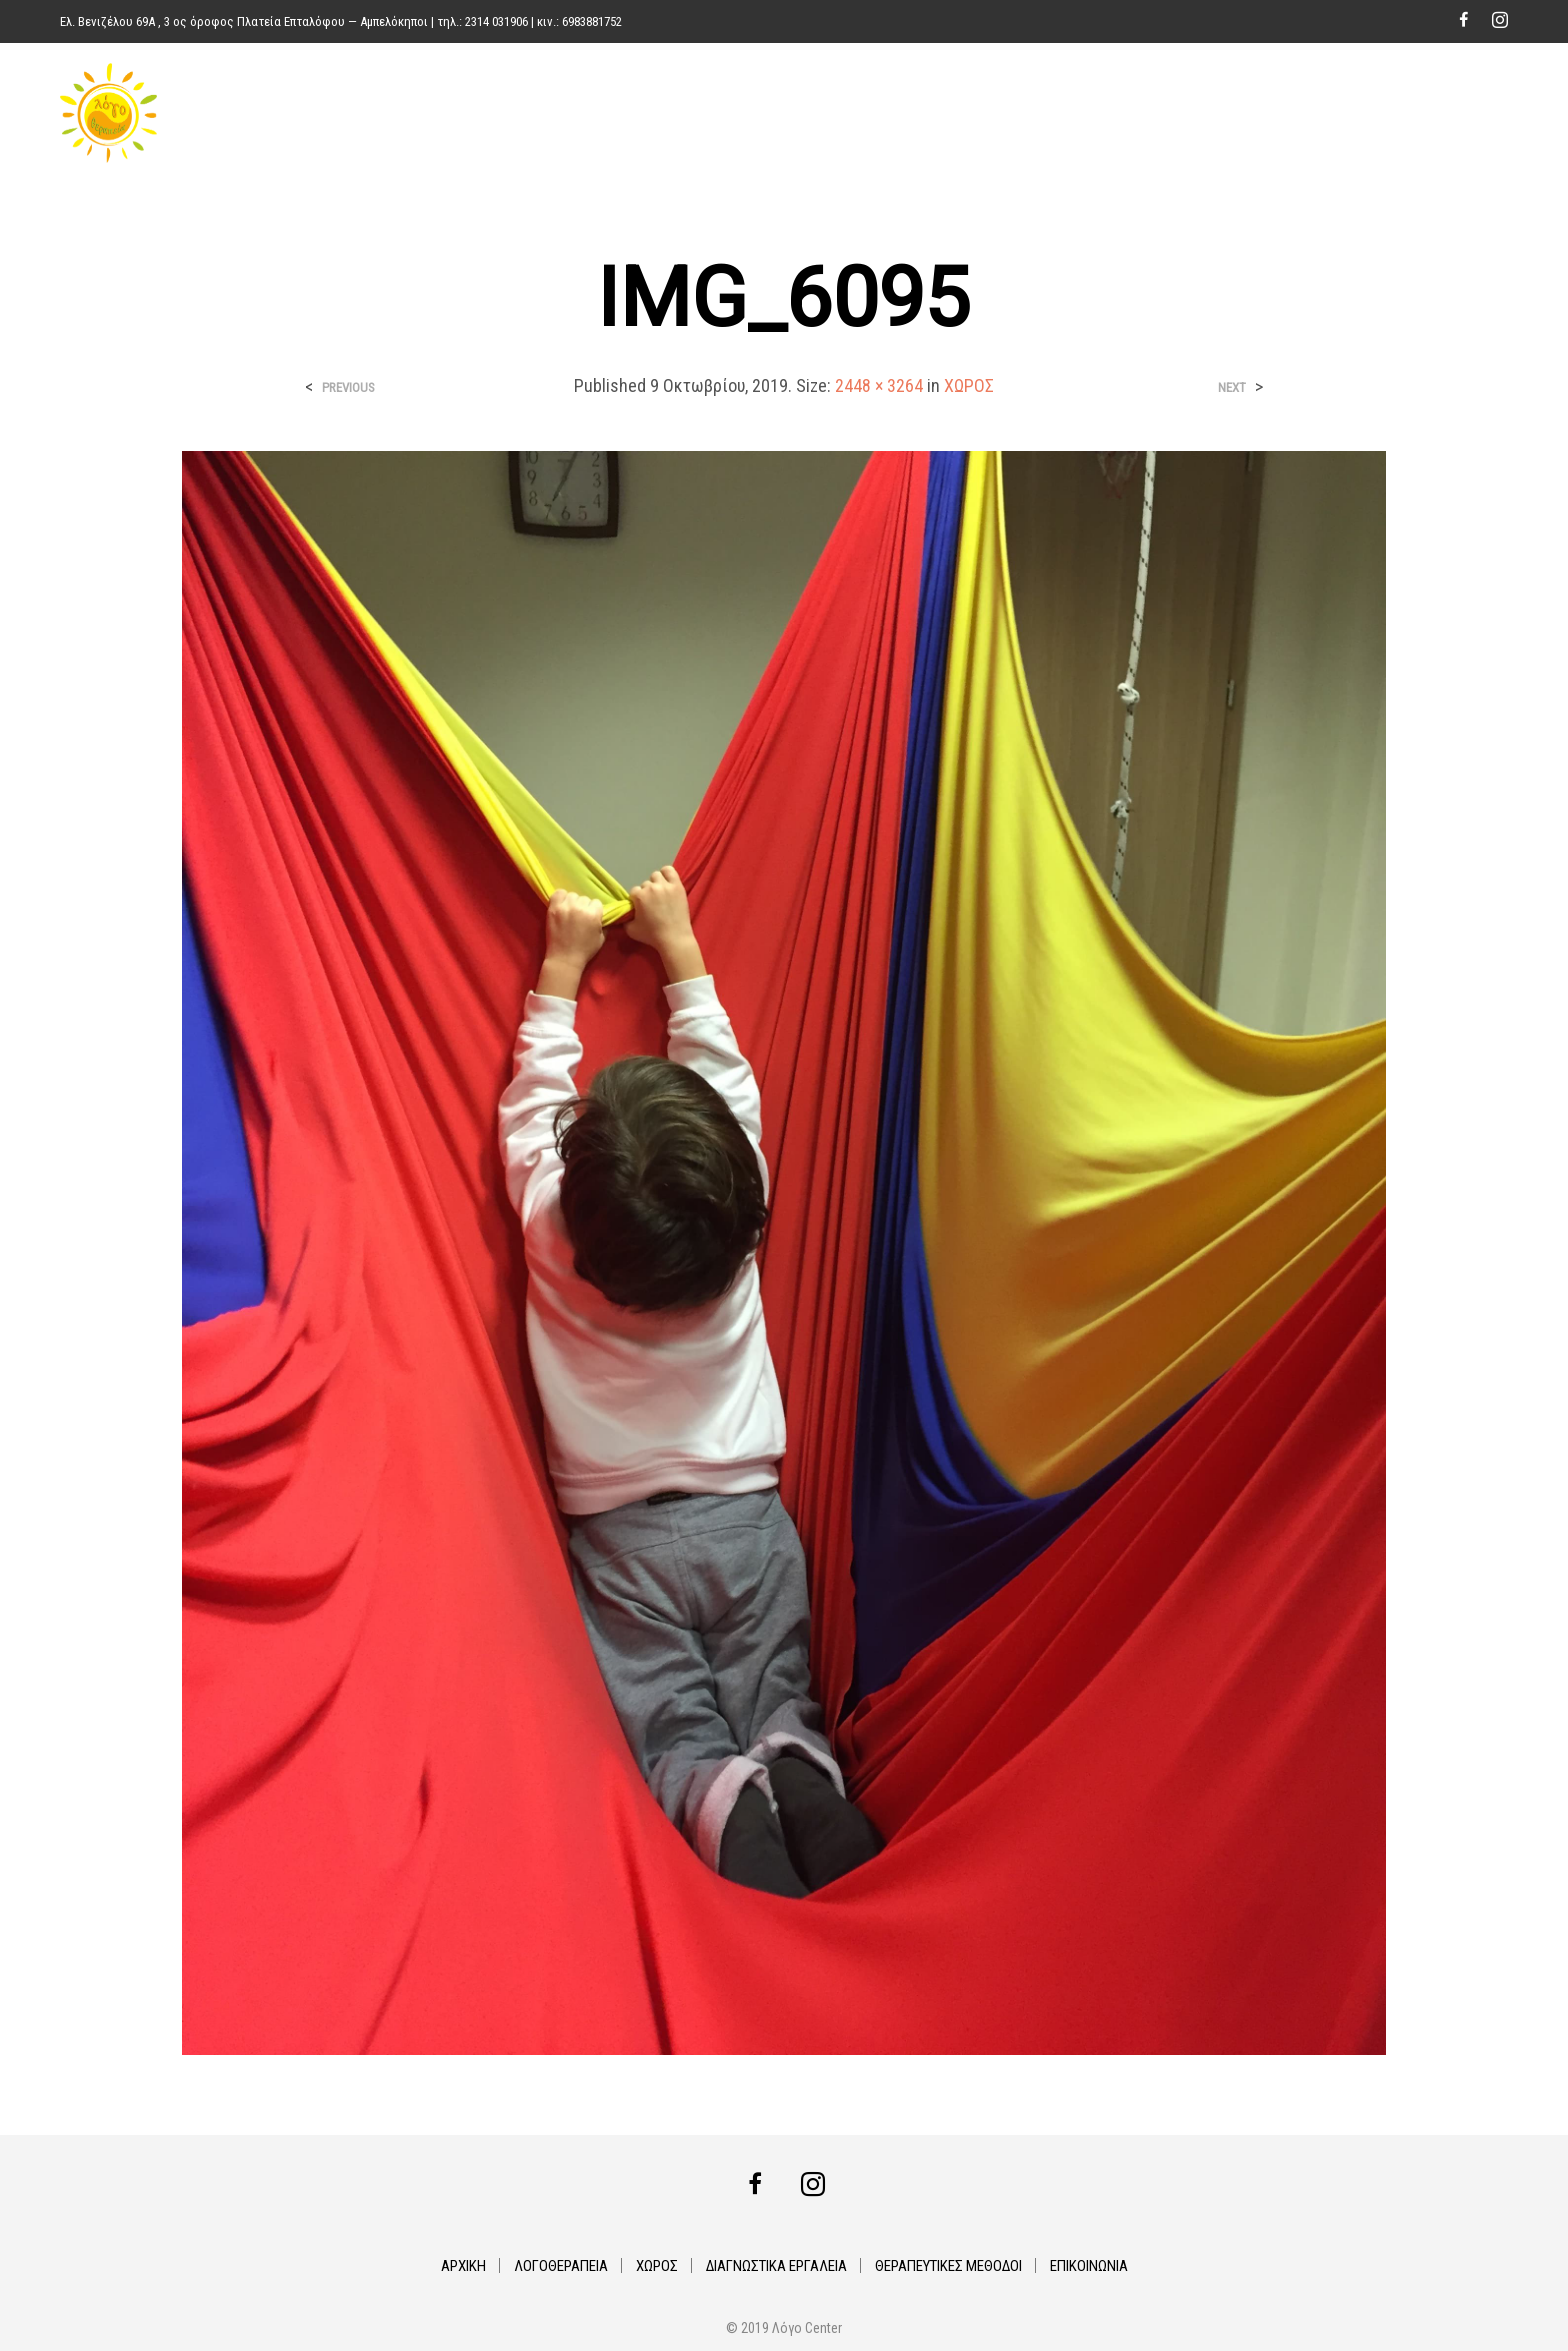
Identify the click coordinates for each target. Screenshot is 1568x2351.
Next (1232, 387)
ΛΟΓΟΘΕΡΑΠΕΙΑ (905, 113)
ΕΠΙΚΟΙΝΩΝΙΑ (1454, 113)
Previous (348, 387)
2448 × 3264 (879, 385)
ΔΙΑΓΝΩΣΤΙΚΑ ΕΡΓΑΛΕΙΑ (1130, 113)
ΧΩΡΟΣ (1005, 113)
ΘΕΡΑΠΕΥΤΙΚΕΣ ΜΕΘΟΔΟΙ (1308, 113)
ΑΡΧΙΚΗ (804, 113)
